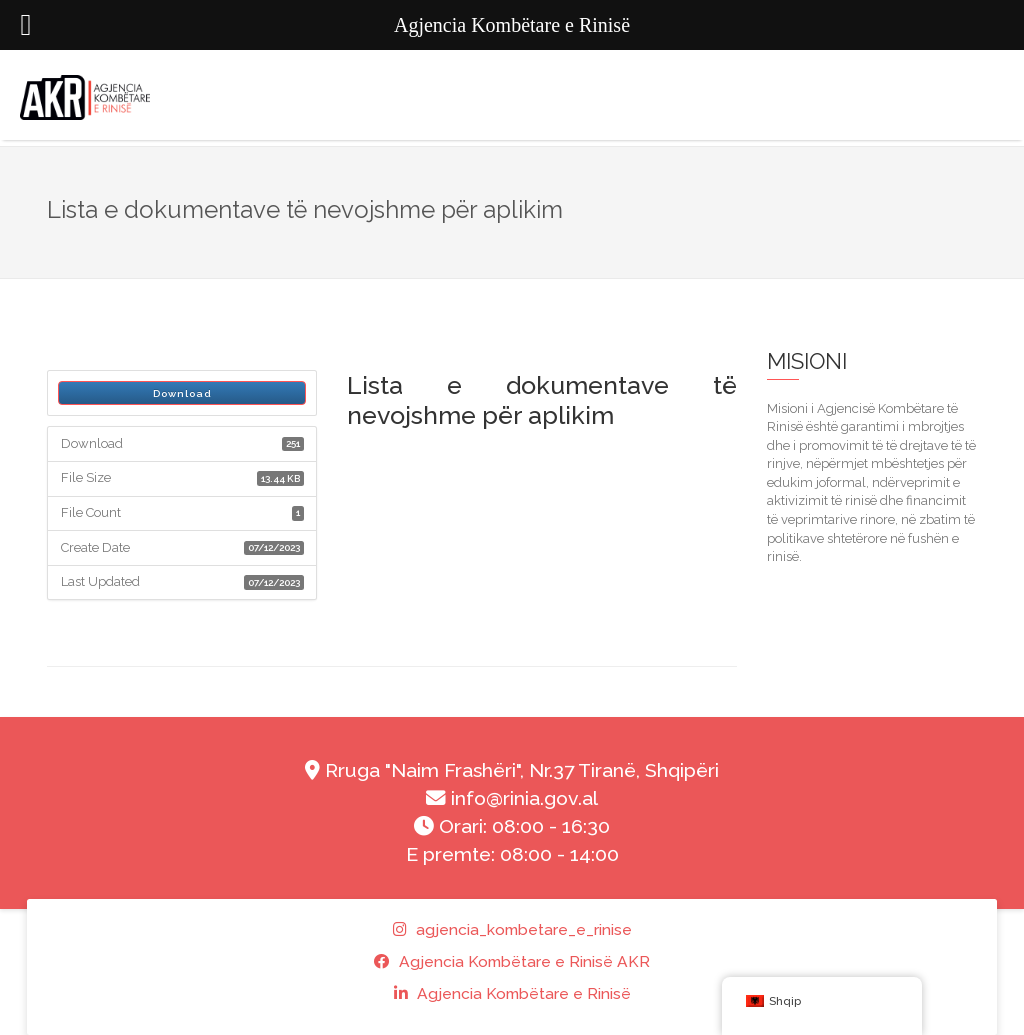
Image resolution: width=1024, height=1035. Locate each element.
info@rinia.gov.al (512, 798)
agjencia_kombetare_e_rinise (512, 929)
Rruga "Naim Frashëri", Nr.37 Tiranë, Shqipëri (512, 770)
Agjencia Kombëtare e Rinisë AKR (512, 961)
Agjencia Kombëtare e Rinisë (512, 993)
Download (182, 393)
